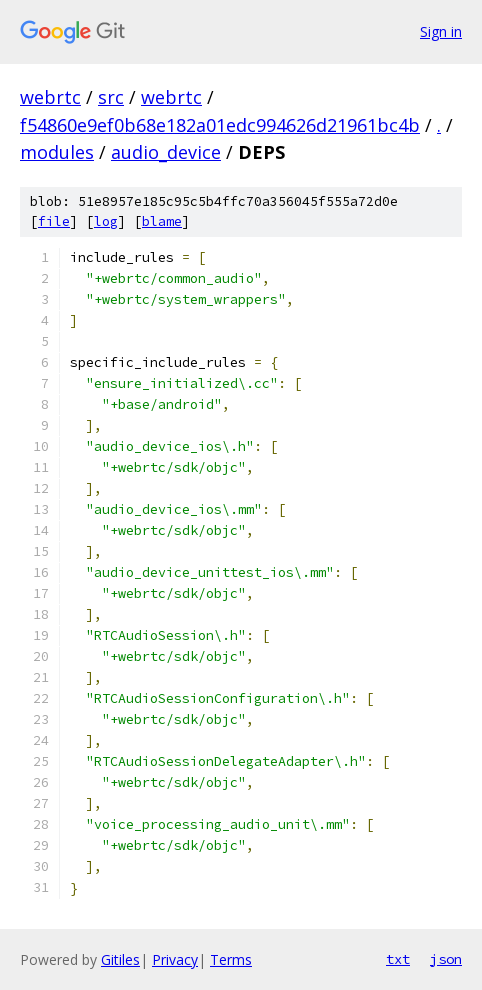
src (111, 97)
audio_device (166, 152)
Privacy (175, 959)
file (54, 221)
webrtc (50, 97)
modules (57, 152)
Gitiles (120, 959)
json (446, 959)
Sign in (441, 31)
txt (398, 959)
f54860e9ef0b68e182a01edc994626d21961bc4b (220, 125)
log (106, 221)
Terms (231, 959)
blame (162, 221)
